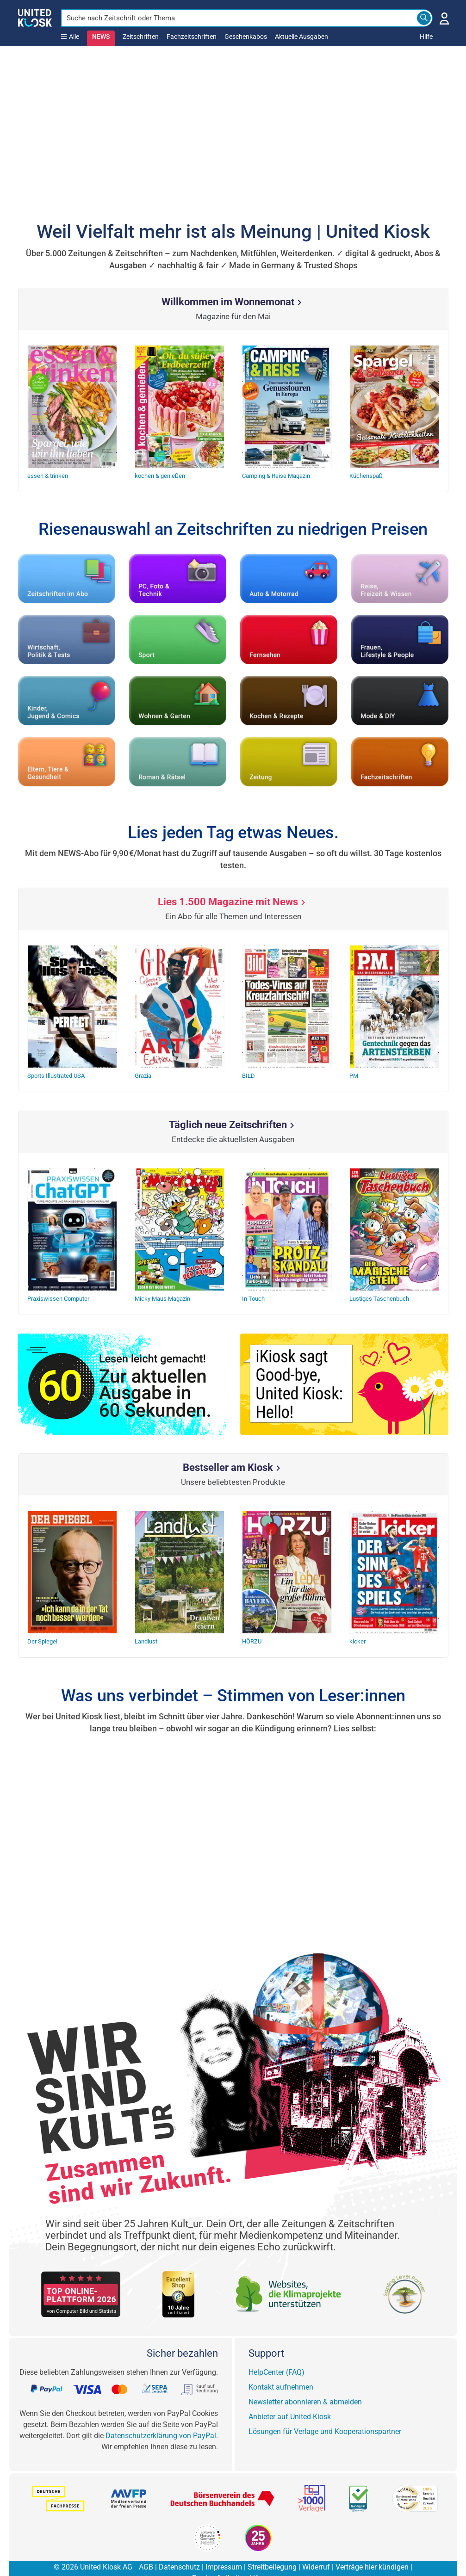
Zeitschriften (141, 36)
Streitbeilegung (272, 2549)
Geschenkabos (245, 36)
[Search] (424, 18)
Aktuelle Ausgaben (301, 36)
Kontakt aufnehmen (281, 2369)
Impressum (223, 2549)
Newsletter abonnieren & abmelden (305, 2383)
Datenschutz (179, 2549)
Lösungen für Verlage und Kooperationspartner (325, 2413)
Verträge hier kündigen (372, 2549)
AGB (146, 2549)
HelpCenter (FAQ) (276, 2354)
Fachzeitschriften (192, 36)
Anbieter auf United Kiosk (290, 2398)
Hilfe (426, 36)
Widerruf (316, 2549)
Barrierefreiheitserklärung (233, 2560)
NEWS (101, 36)
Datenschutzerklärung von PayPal (161, 2417)
